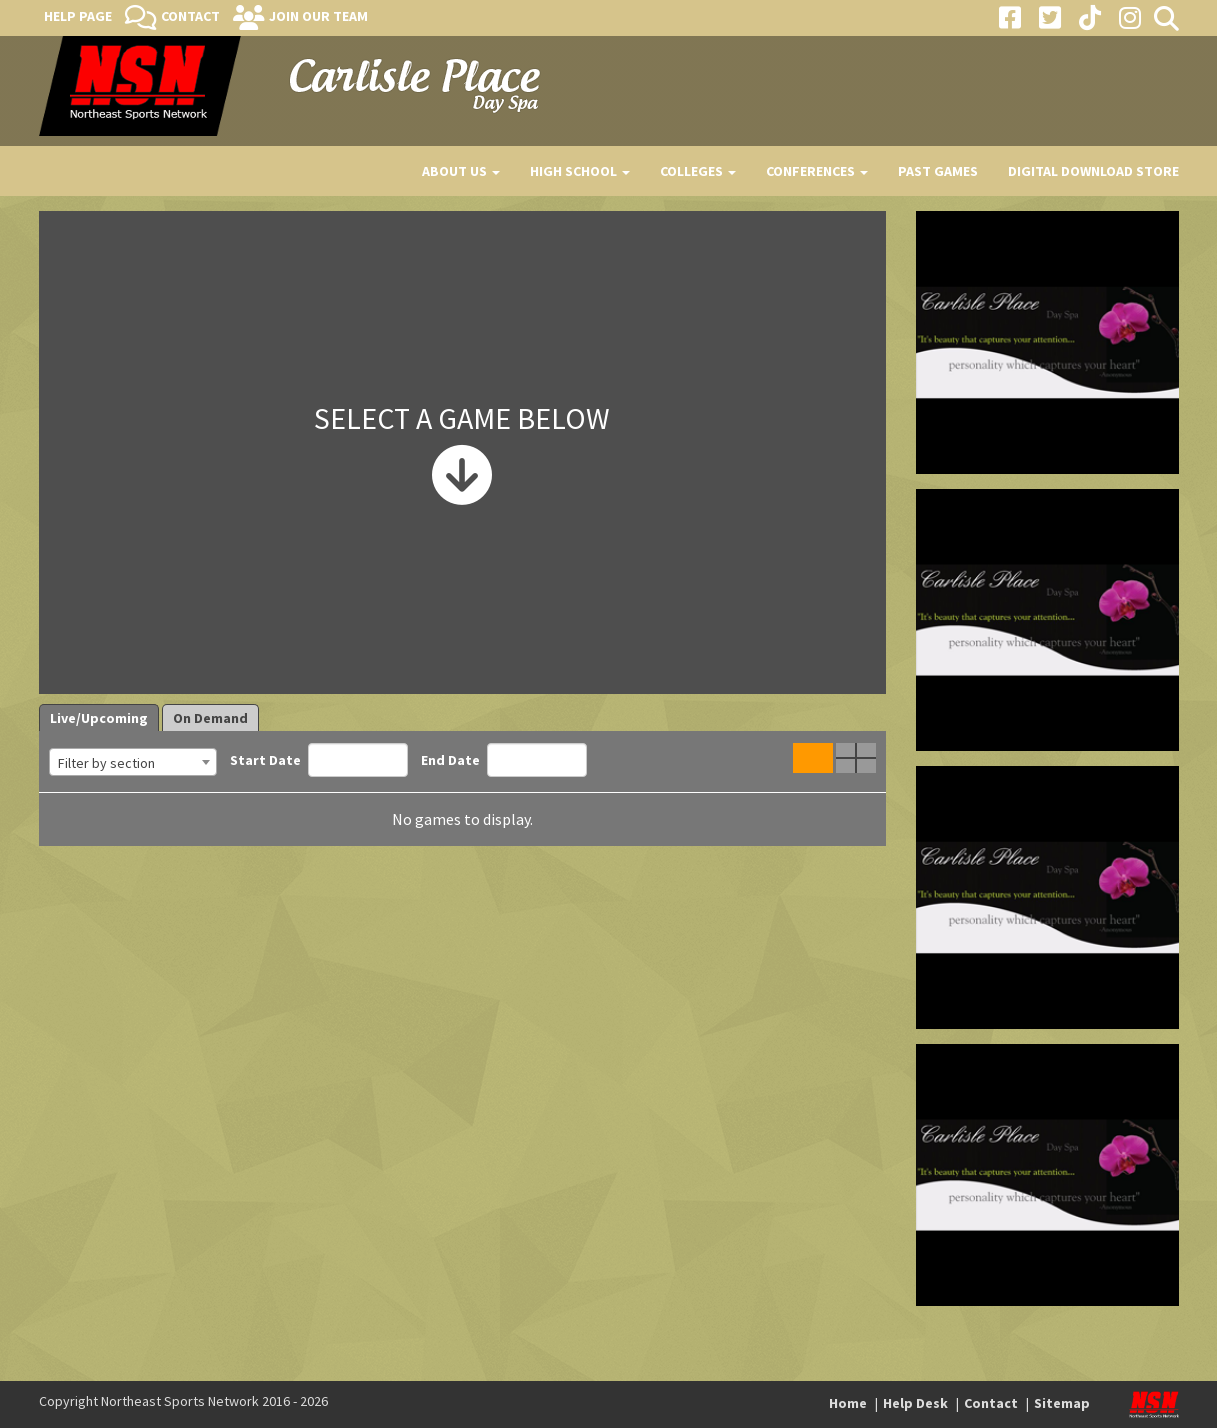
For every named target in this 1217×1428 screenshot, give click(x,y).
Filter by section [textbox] (106, 763)
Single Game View (813, 758)
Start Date (319, 760)
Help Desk (915, 1403)
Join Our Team (318, 16)
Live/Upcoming (99, 718)
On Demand (210, 718)
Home (848, 1403)
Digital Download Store (1093, 171)
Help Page (78, 16)
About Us (461, 171)
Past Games (938, 171)
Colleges (698, 171)
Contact (190, 16)
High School (580, 171)
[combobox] (133, 762)
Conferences (817, 171)
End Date (504, 760)
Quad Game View (856, 758)
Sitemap (1062, 1403)
